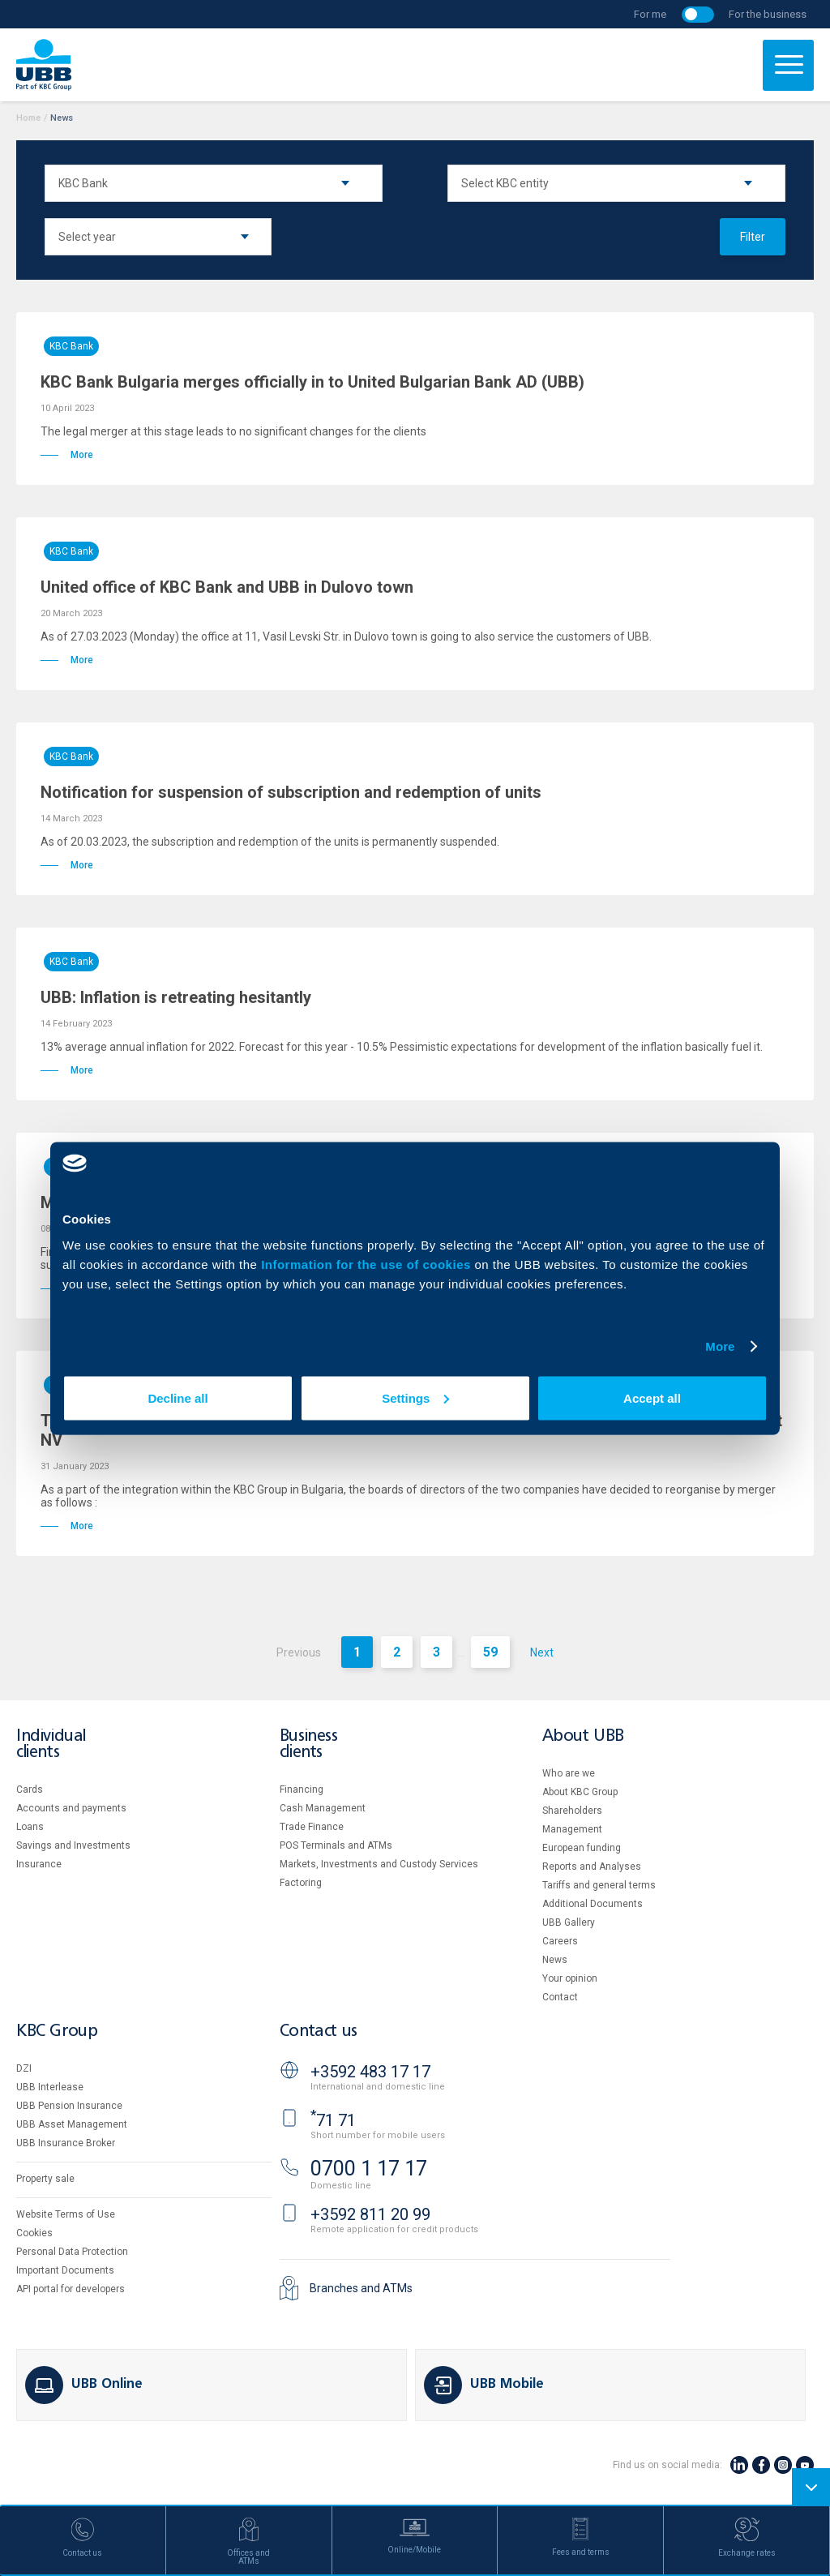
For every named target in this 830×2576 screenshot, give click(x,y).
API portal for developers (70, 2289)
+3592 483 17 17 (370, 2071)
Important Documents (65, 2270)
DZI (24, 2068)
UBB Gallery (568, 1922)
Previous (298, 1652)
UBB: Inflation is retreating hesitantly (176, 997)
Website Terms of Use (65, 2214)
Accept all (652, 1397)
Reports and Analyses (591, 1866)
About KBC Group (580, 1792)
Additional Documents (592, 1903)
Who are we (568, 1773)
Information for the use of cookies (367, 1264)
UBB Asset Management (71, 2124)
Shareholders (572, 1810)
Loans (30, 1826)
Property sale (45, 2178)
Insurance (39, 1864)
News (554, 1959)
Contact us (318, 2031)
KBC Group (56, 2031)
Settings (415, 1397)
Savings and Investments (73, 1845)
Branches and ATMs (361, 2288)
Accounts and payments (71, 1808)
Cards (29, 1789)
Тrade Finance (312, 1826)
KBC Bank (71, 346)
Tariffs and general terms (599, 1885)
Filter (752, 236)
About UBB (582, 1736)
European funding (581, 1848)
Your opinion (569, 1978)
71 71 (333, 2120)
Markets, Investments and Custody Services (379, 1864)
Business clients (309, 1744)
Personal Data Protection (72, 2251)
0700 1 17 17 (368, 2168)
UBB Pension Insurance (69, 2105)
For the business (767, 14)
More (719, 1346)
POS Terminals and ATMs (336, 1845)
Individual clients (51, 1744)
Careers (560, 1941)
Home (28, 118)
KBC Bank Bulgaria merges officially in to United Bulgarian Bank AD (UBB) (312, 382)
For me (650, 14)
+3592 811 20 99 (370, 2214)
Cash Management (323, 1808)
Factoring (301, 1882)
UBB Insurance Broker (65, 2143)
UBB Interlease (49, 2087)
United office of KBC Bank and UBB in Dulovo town (227, 587)
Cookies (34, 2233)
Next (542, 1652)
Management (572, 1829)
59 (490, 1652)
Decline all (178, 1397)
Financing (301, 1789)
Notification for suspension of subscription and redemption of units (291, 792)
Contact (560, 1997)
